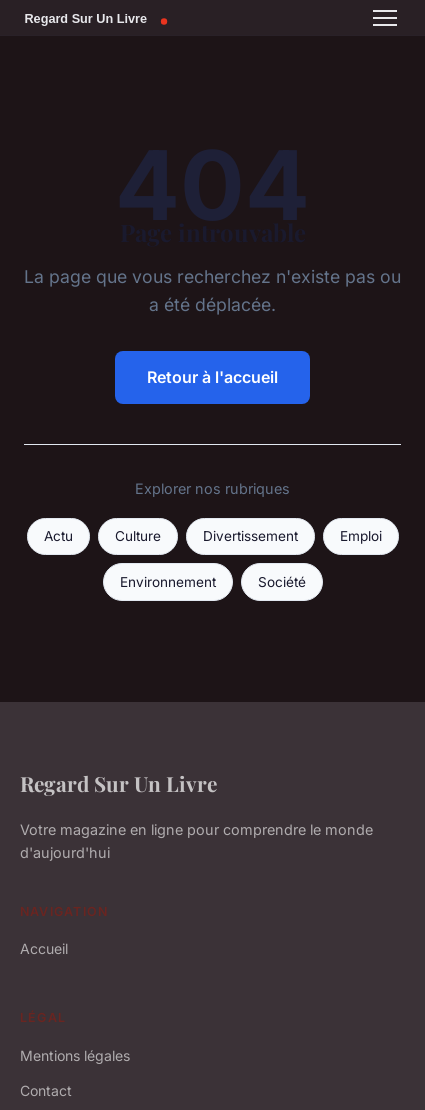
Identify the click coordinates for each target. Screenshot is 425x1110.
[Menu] (385, 18)
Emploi (361, 536)
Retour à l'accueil (212, 377)
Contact (46, 1090)
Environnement (168, 582)
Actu (58, 536)
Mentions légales (75, 1055)
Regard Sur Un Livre (118, 783)
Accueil (44, 948)
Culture (138, 536)
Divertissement (250, 536)
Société (282, 582)
